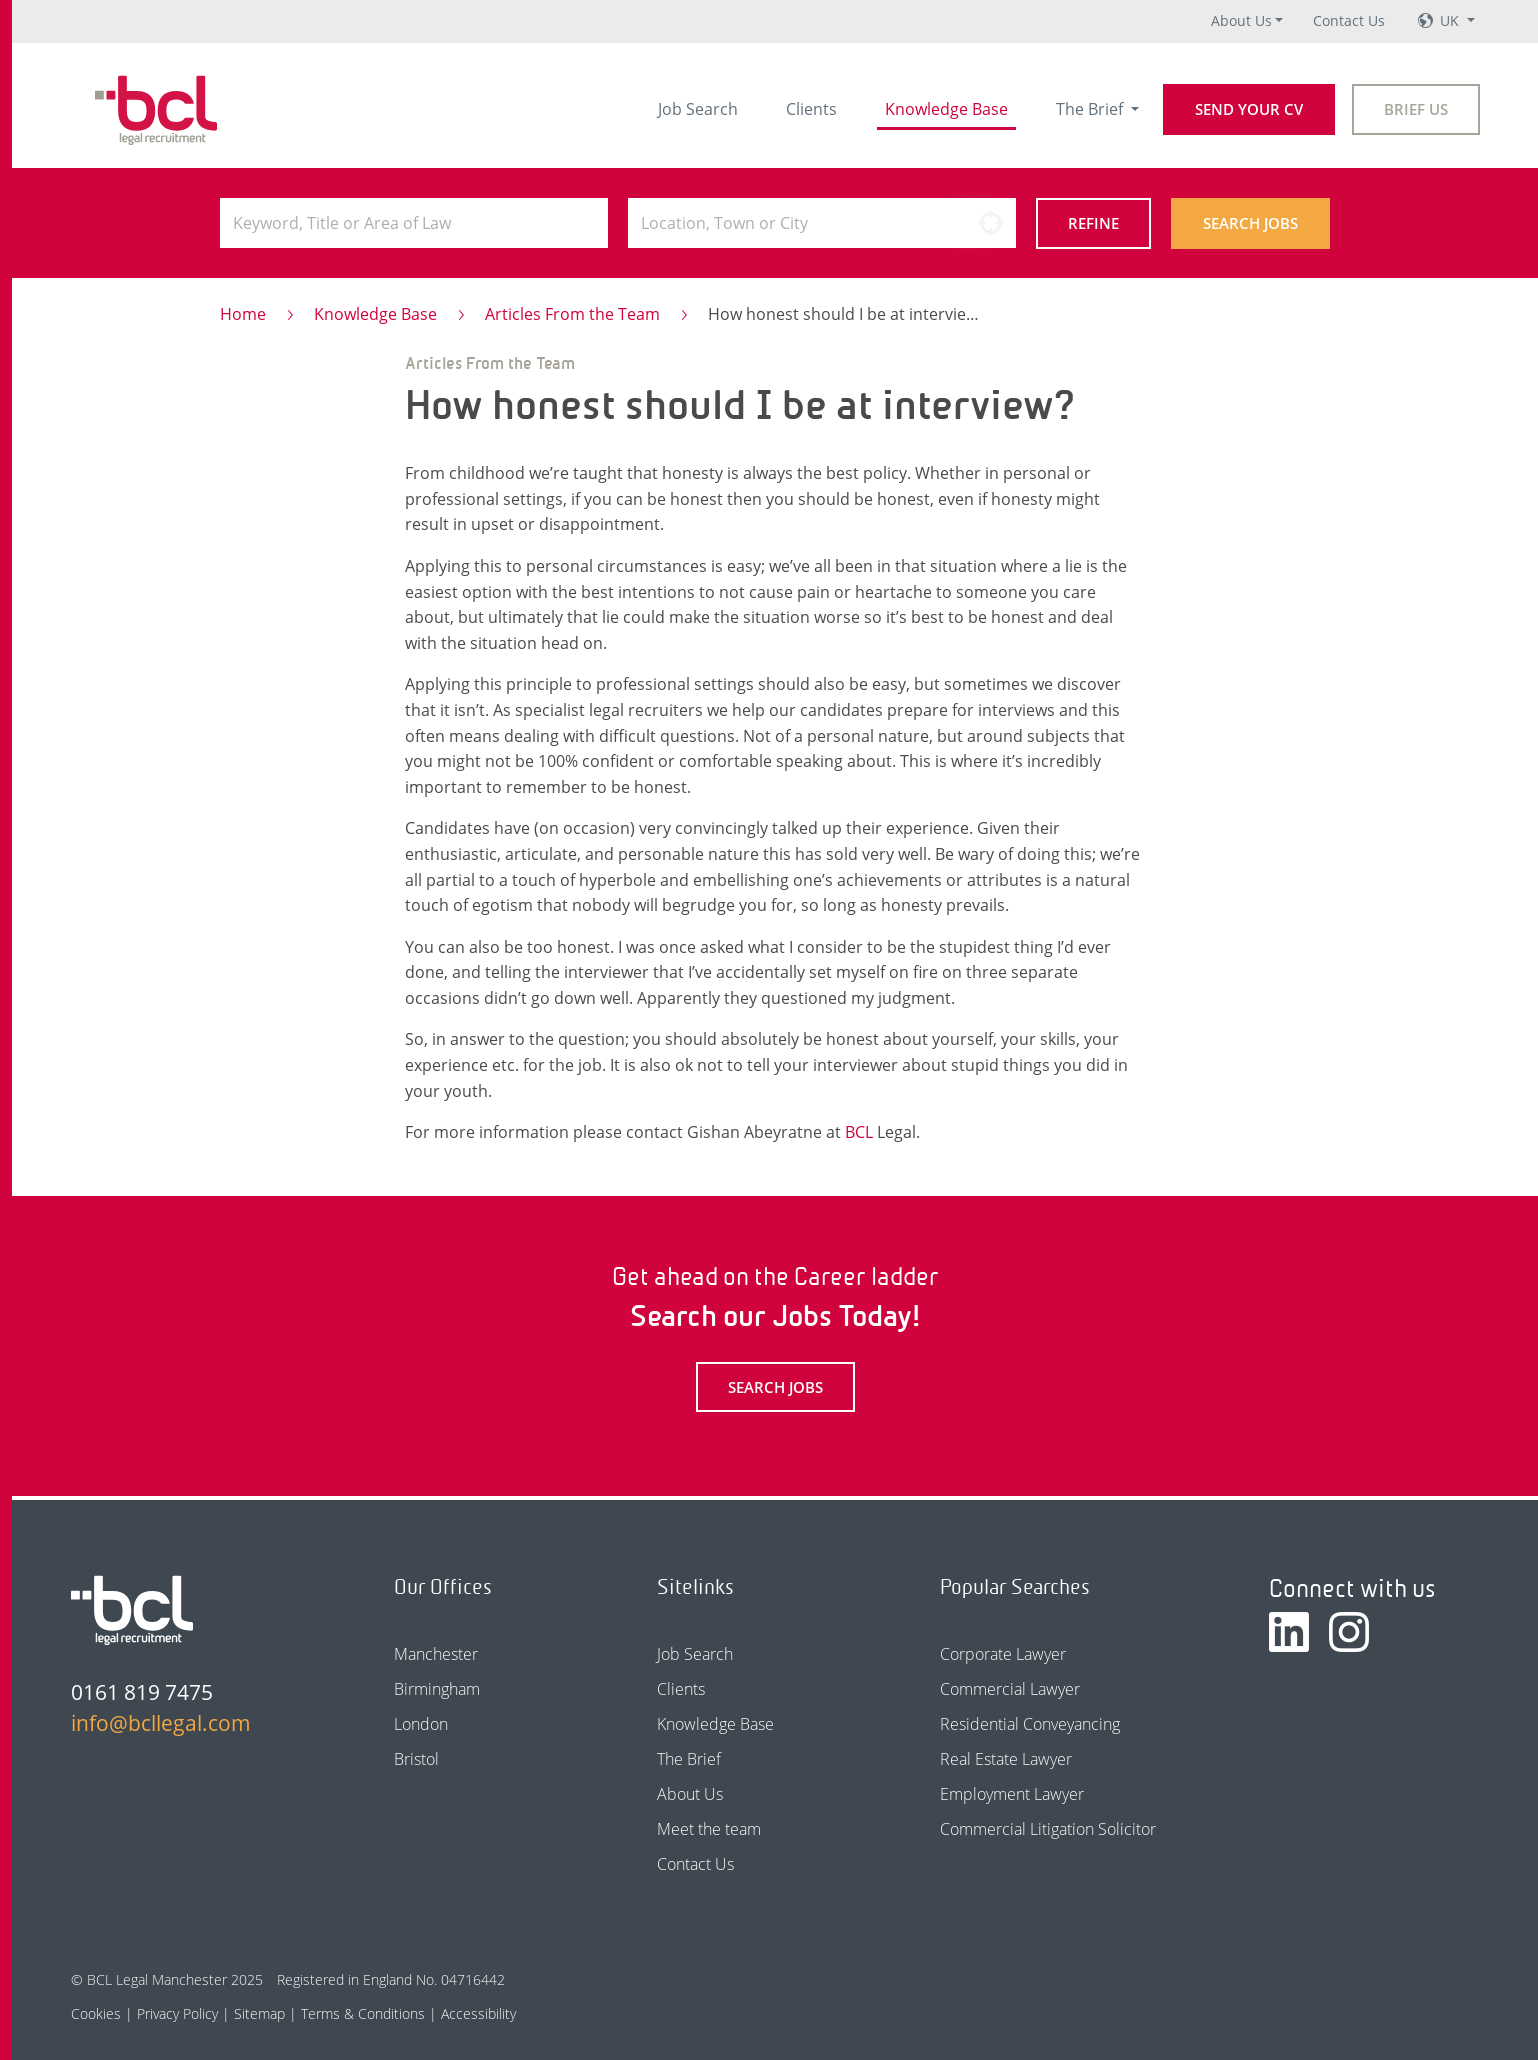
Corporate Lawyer (1003, 1654)
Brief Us (1416, 109)
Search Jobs (1250, 223)
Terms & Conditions (363, 2013)
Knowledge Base (946, 109)
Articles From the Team (572, 314)
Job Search (698, 109)
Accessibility (478, 2013)
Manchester (436, 1654)
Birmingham (437, 1689)
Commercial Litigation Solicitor (1048, 1829)
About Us (1241, 20)
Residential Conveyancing (1030, 1724)
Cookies (96, 2013)
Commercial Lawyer (1010, 1689)
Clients (811, 109)
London (421, 1724)
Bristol (416, 1759)
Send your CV (1249, 109)
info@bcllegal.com (161, 1723)
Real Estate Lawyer (1006, 1759)
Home (243, 314)
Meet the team (709, 1829)
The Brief (1091, 109)
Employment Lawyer (1012, 1794)
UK (1451, 20)
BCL (859, 1132)
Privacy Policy (177, 2013)
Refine (1093, 223)
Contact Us (1349, 20)
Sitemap (259, 2013)
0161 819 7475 (142, 1692)
